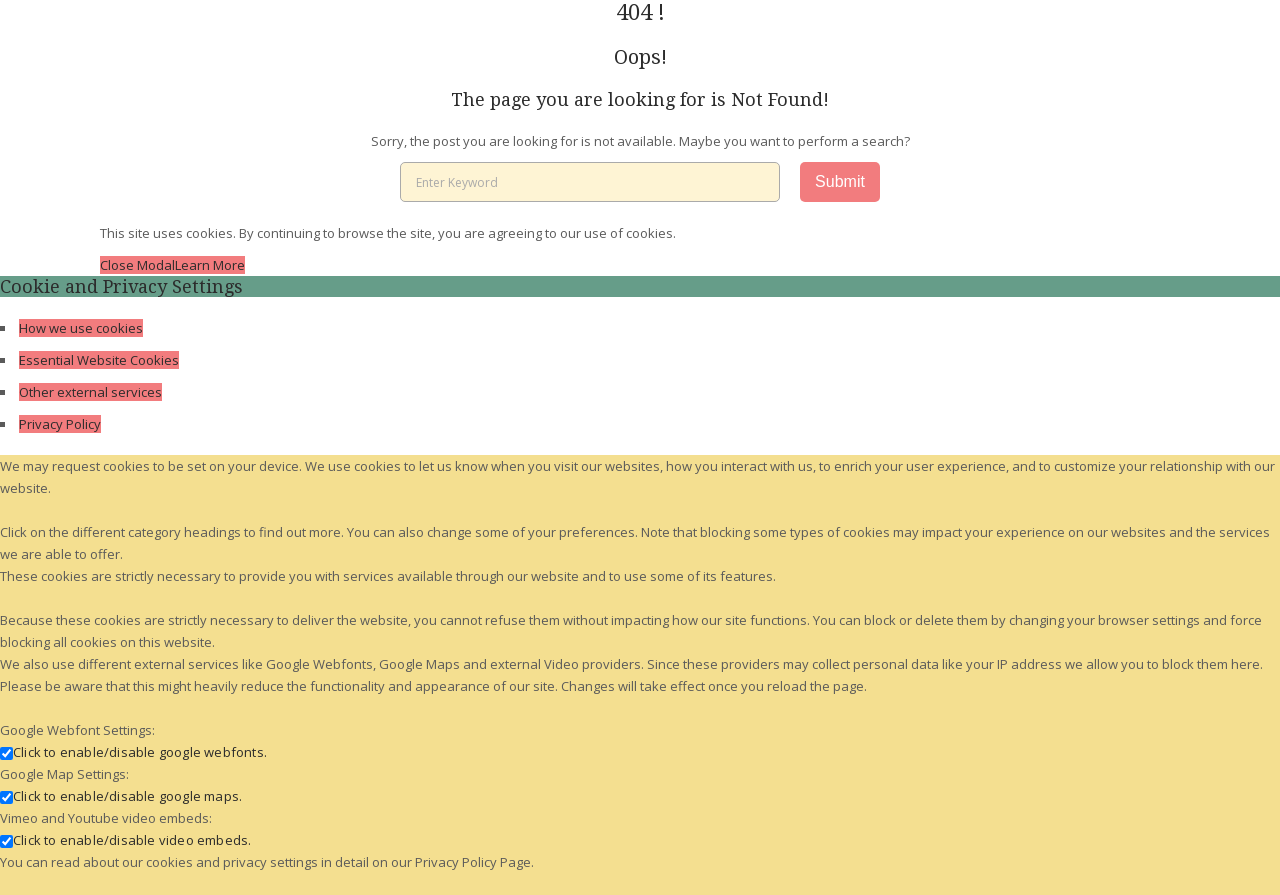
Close (118, 265)
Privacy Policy (60, 424)
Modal (156, 265)
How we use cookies (81, 328)
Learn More (210, 265)
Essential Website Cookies (99, 360)
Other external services (90, 392)
